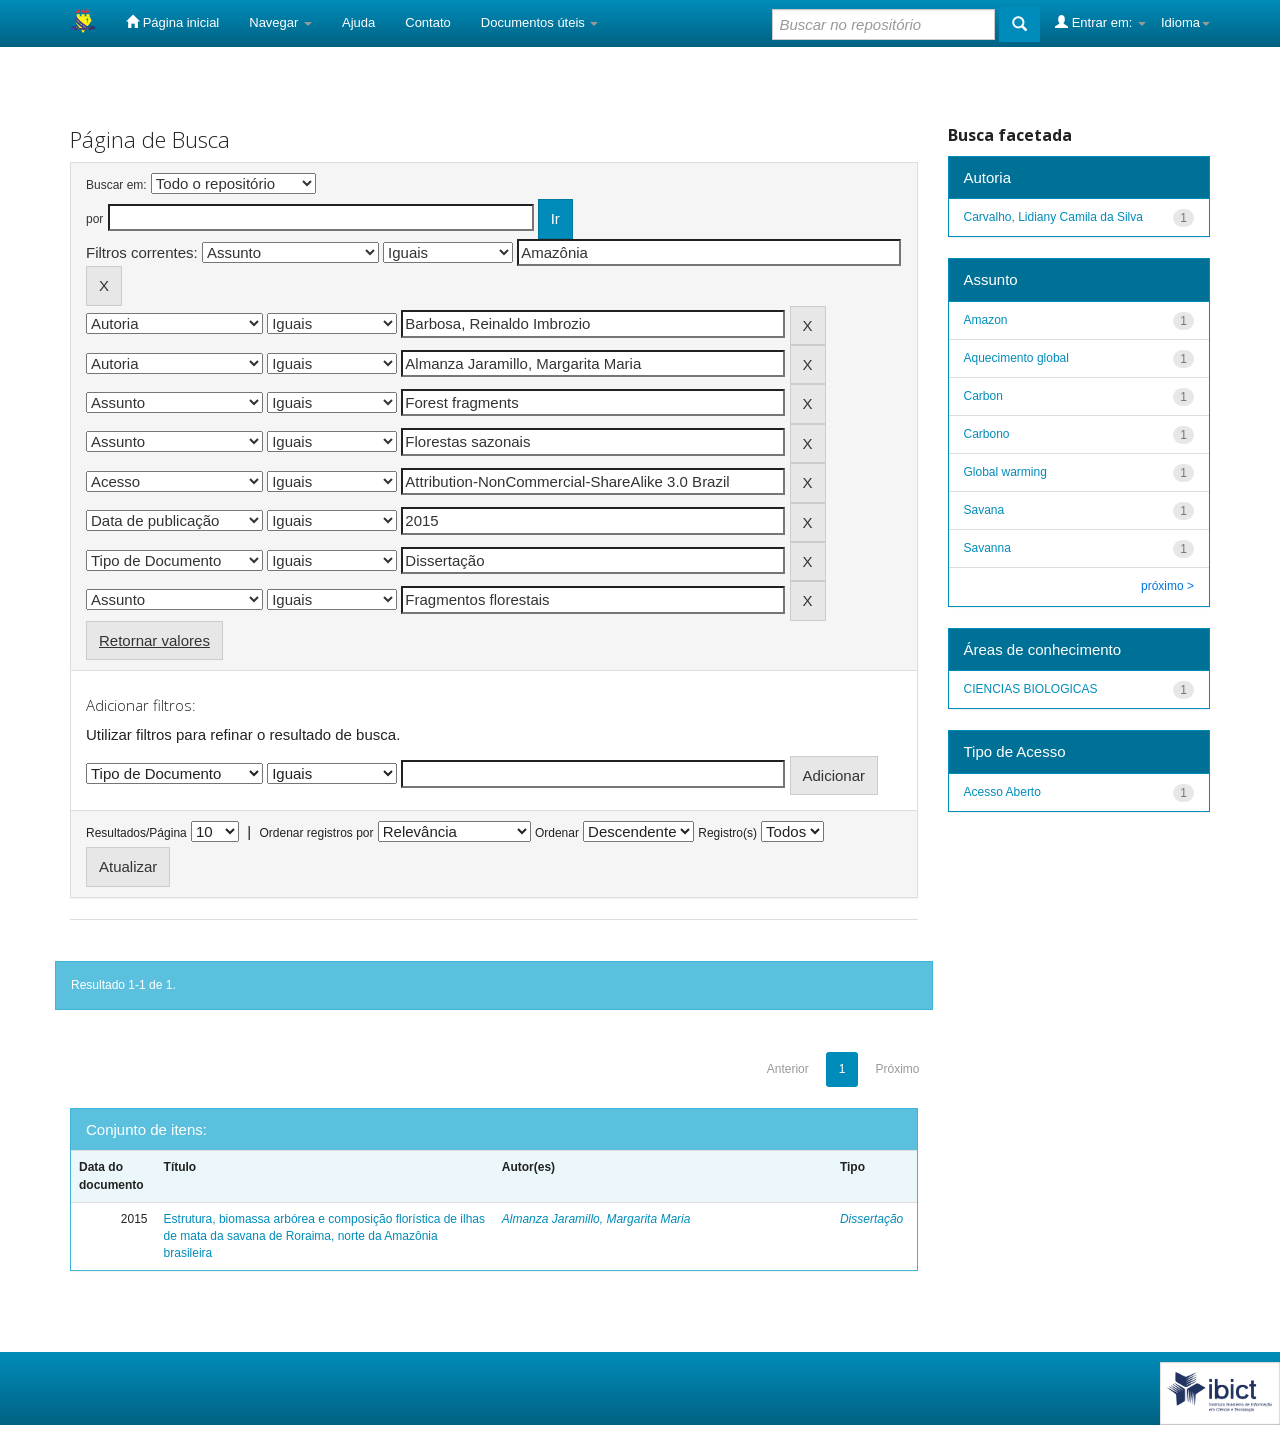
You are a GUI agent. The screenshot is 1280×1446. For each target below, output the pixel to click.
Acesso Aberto (1002, 792)
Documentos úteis (540, 22)
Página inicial (172, 22)
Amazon (986, 320)
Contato (428, 22)
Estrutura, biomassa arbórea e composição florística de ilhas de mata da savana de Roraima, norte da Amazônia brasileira (325, 1236)
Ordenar (557, 833)
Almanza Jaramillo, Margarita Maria (596, 1219)
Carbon (983, 396)
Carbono (987, 434)
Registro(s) (727, 833)
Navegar (280, 22)
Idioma (1185, 22)
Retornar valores (154, 640)
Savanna (987, 548)
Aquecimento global (1016, 358)
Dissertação (871, 1219)
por (94, 219)
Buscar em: (116, 185)
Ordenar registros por (316, 833)
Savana (984, 510)
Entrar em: (1100, 22)
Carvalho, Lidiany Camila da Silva (1053, 217)
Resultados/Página (136, 833)
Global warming (1005, 472)
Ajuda (358, 22)
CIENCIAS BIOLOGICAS (1031, 689)
